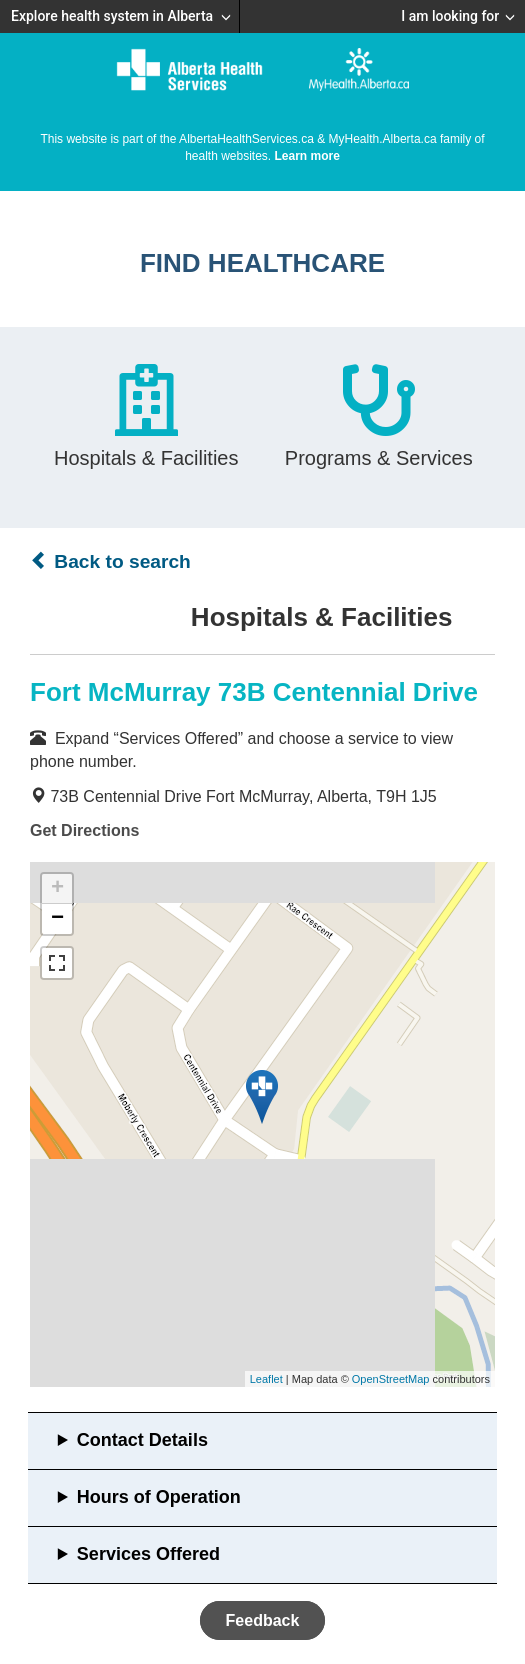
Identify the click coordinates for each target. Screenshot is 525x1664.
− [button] (57, 919)
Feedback (263, 1620)
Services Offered (148, 1554)
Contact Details (142, 1440)
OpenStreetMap (391, 1379)
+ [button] (57, 889)
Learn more (307, 156)
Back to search (110, 561)
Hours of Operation (159, 1497)
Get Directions (84, 830)
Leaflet (266, 1379)
